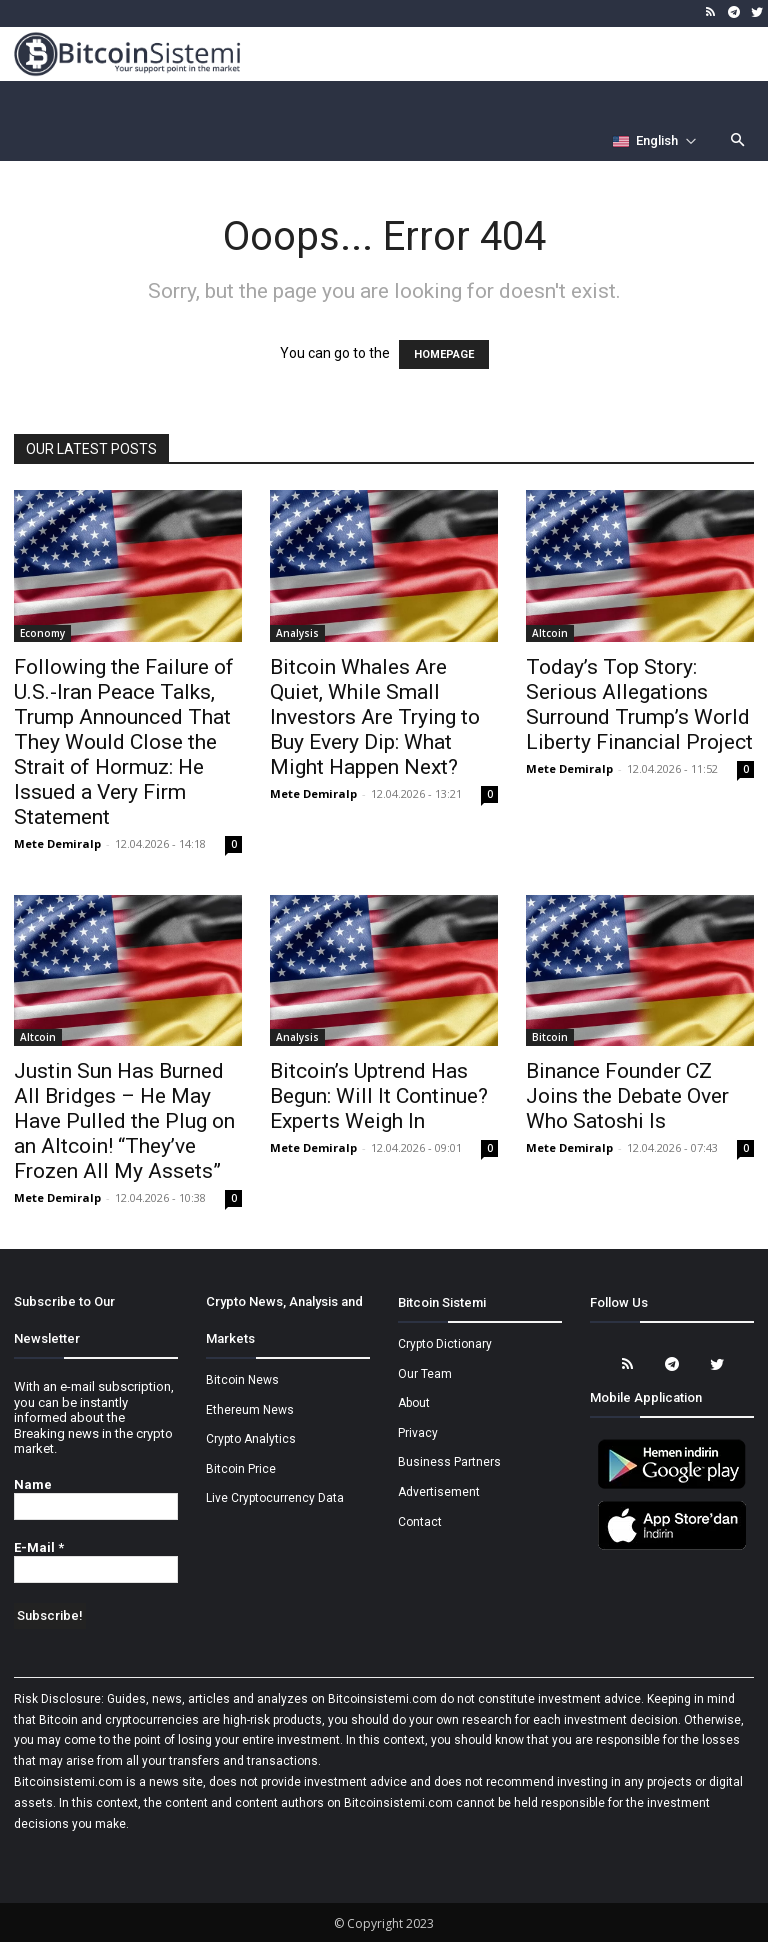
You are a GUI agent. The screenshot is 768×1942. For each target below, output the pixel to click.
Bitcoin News (242, 1380)
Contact (420, 1522)
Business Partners (449, 1462)
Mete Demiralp (57, 843)
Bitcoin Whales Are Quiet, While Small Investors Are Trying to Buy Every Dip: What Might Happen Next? (375, 717)
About (414, 1403)
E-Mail (39, 1547)
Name (33, 1484)
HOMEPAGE (444, 354)
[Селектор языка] (655, 141)
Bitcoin (550, 1037)
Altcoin (550, 633)
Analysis (297, 633)
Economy (42, 633)
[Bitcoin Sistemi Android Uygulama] (672, 1486)
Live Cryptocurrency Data (275, 1498)
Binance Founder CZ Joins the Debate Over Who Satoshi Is (627, 1096)
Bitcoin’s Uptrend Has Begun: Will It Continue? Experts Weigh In (379, 1096)
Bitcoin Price (241, 1469)
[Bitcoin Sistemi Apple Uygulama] (672, 1547)
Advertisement (439, 1492)
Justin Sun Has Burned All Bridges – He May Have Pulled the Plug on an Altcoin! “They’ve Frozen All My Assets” (124, 1121)
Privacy (418, 1433)
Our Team (425, 1374)
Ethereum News (250, 1410)
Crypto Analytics (251, 1439)
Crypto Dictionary (445, 1344)
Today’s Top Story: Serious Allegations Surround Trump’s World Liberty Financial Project (639, 704)
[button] (738, 141)
